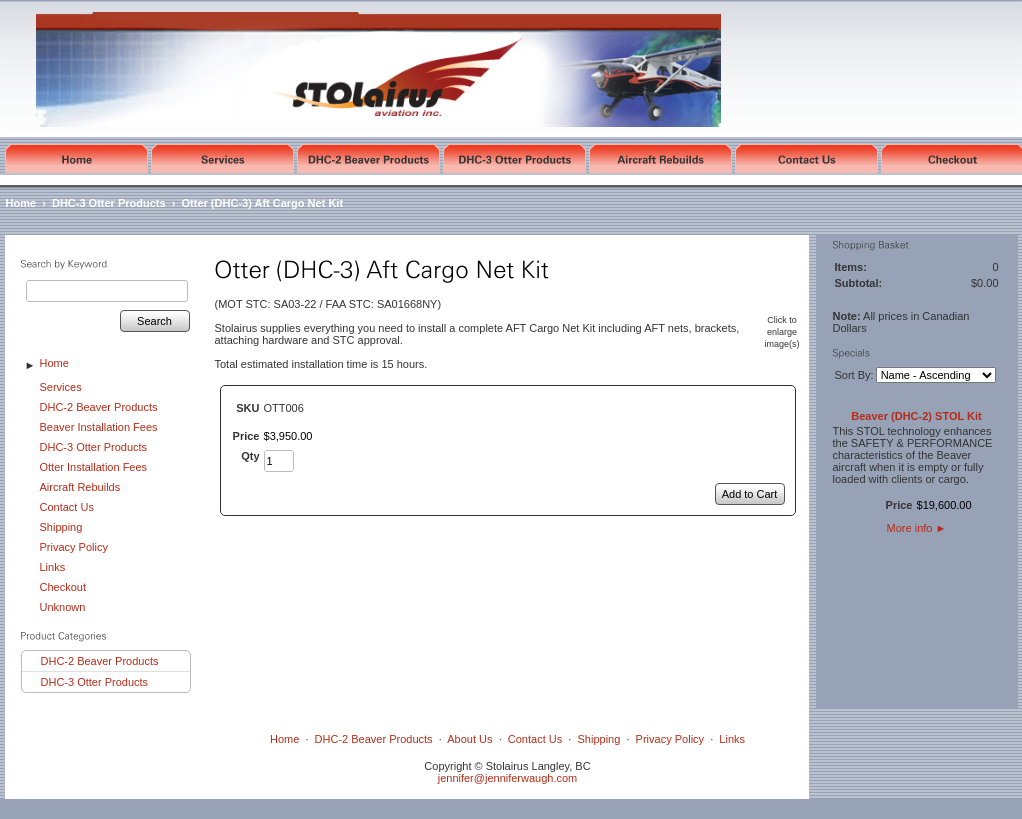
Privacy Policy (74, 547)
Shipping (61, 527)
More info (917, 528)
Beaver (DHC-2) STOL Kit (916, 416)
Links (53, 567)
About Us (469, 739)
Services (61, 387)
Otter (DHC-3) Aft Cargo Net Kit (263, 203)
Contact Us (67, 507)
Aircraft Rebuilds (80, 487)
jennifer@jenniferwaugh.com (508, 778)
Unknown (63, 607)
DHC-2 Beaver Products (99, 407)
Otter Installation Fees (94, 467)
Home (21, 203)
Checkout (63, 587)
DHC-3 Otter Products (109, 203)
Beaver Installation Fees (99, 427)
